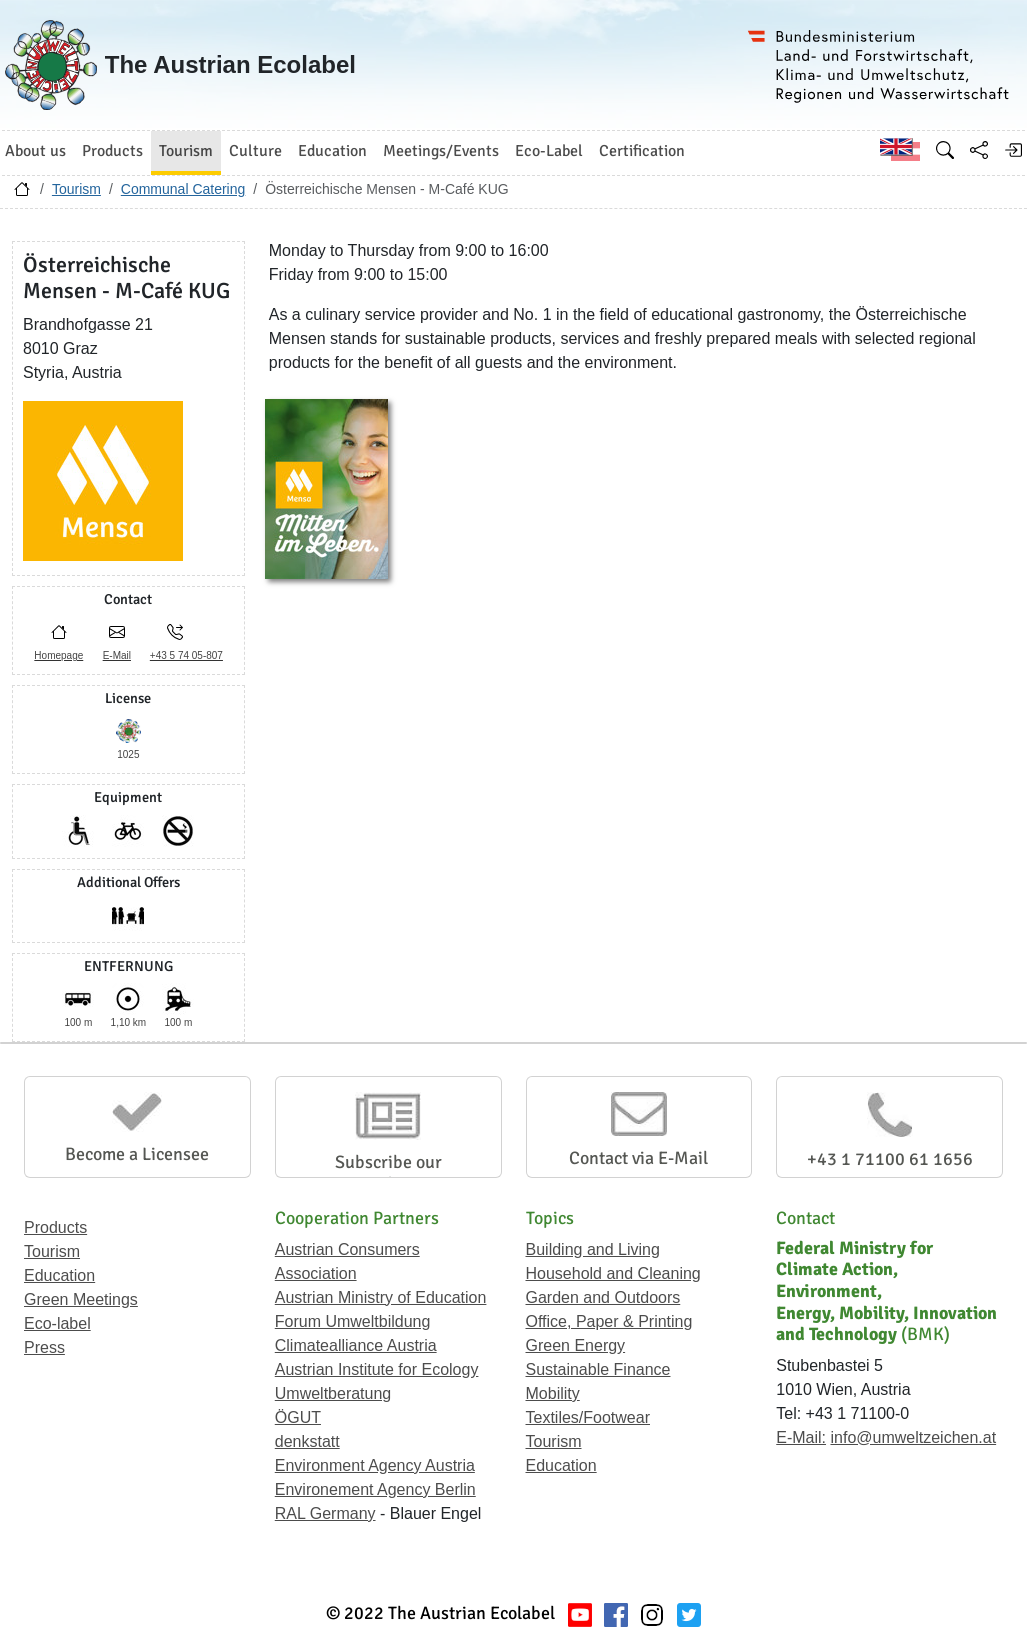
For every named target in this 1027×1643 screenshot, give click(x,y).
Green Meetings (81, 1299)
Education (59, 1275)
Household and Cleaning (613, 1273)
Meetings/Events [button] (441, 151)
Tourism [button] (186, 151)
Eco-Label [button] (549, 151)
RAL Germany (325, 1513)
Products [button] (112, 151)
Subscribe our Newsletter (388, 1173)
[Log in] (1013, 150)
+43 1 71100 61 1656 (890, 1159)
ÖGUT (298, 1417)
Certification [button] (642, 151)
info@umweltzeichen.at (913, 1437)
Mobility (553, 1393)
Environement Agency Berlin (375, 1489)
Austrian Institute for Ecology (377, 1369)
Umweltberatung (333, 1393)
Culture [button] (255, 151)
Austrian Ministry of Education (381, 1297)
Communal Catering (183, 189)
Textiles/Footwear (588, 1417)
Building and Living (593, 1249)
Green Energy (576, 1345)
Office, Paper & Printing (609, 1321)
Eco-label (57, 1323)
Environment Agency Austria (375, 1465)
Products (55, 1227)
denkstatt (307, 1441)
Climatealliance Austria (356, 1345)
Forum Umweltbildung (353, 1321)
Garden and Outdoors (603, 1297)
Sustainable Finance (598, 1369)
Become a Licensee (137, 1154)
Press (44, 1347)
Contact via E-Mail (638, 1158)
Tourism (76, 189)
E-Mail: (801, 1437)
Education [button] (332, 151)
